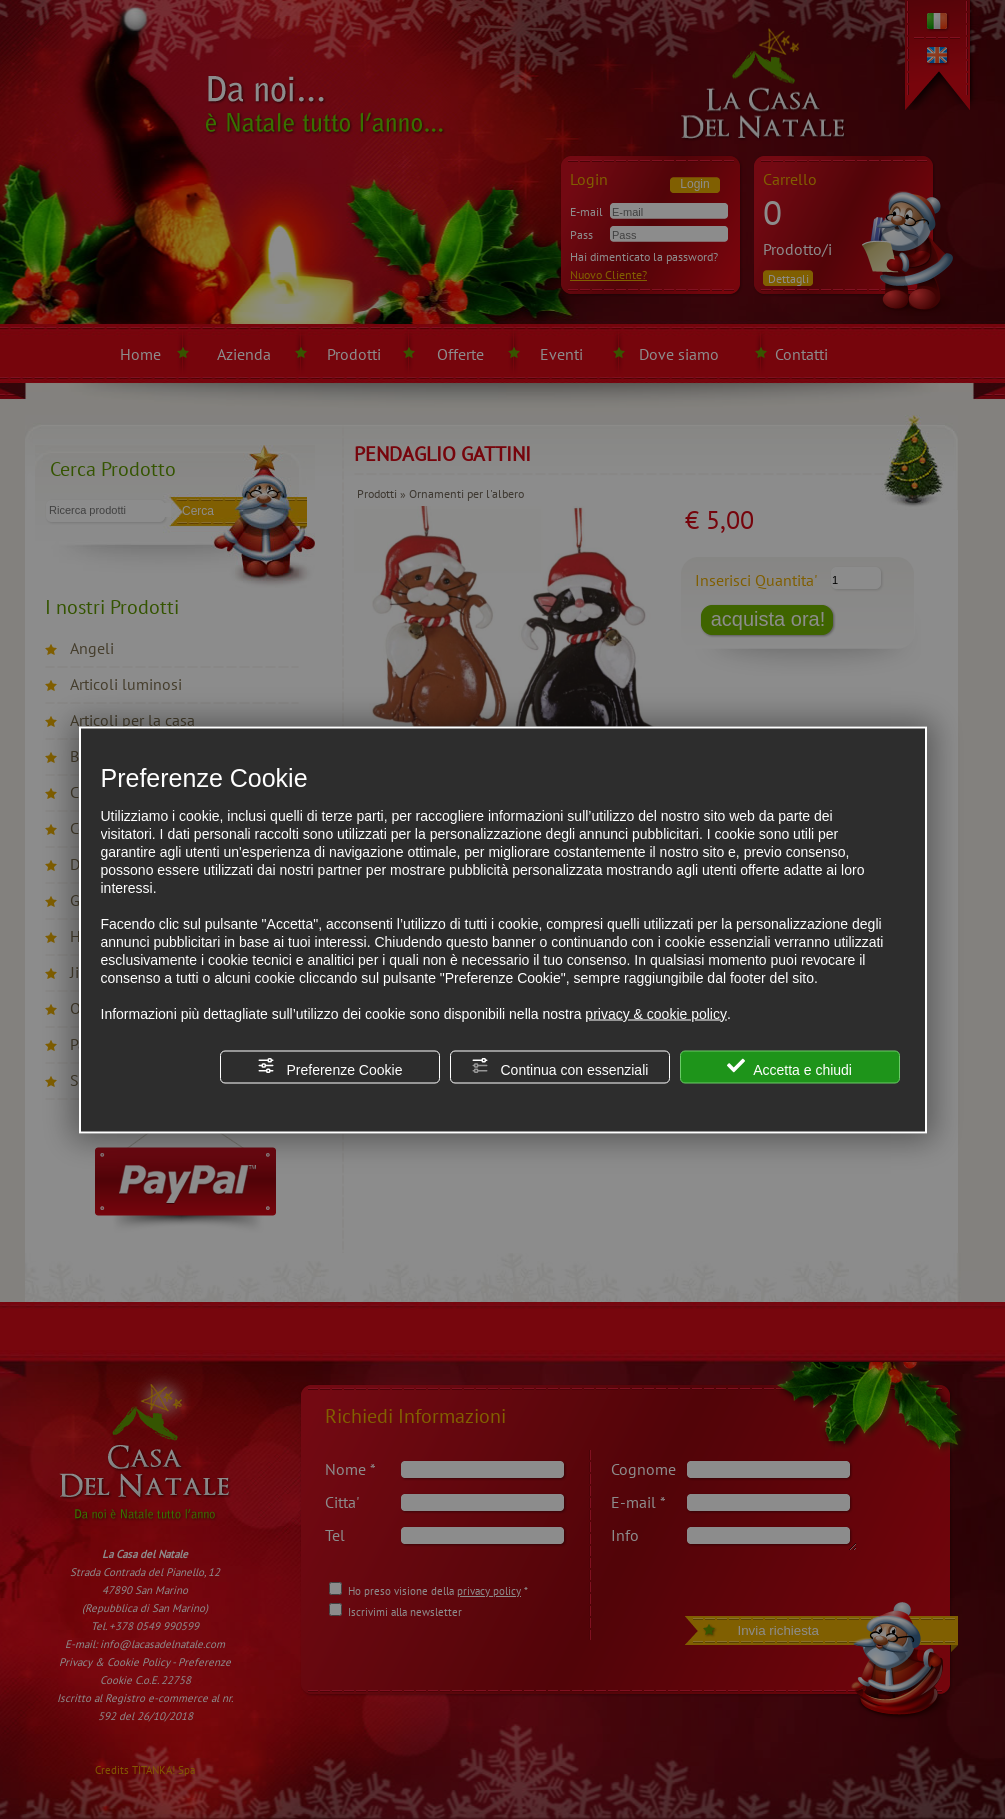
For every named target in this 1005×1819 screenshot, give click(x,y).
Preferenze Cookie (330, 1066)
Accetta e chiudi (789, 1066)
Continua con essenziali (560, 1066)
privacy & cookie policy (656, 1013)
